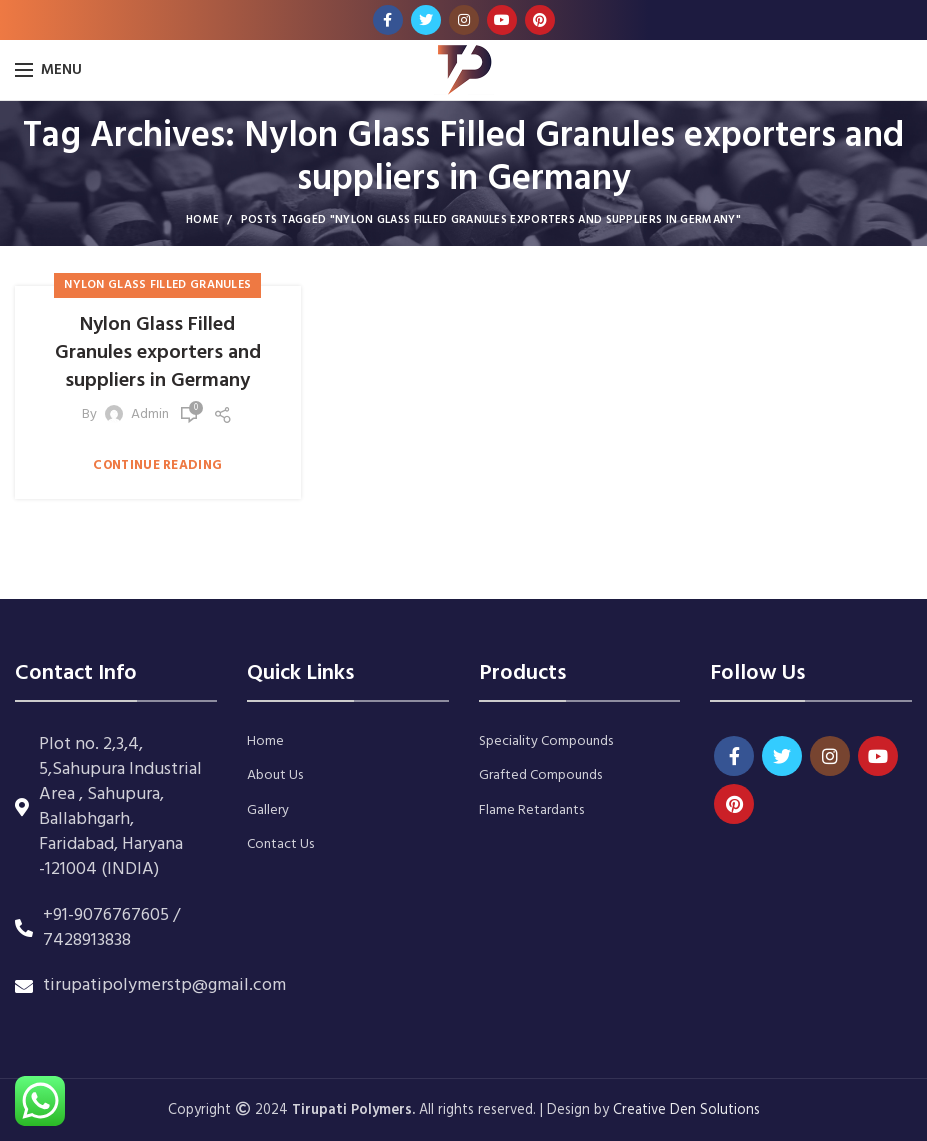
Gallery (268, 811)
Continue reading (157, 465)
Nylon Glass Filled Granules (157, 285)
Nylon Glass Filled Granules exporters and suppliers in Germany (158, 353)
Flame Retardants (531, 811)
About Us (275, 776)
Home (202, 220)
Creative (641, 1110)
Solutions (730, 1110)
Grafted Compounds (540, 776)
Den (685, 1110)
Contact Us (280, 845)
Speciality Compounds (546, 742)
